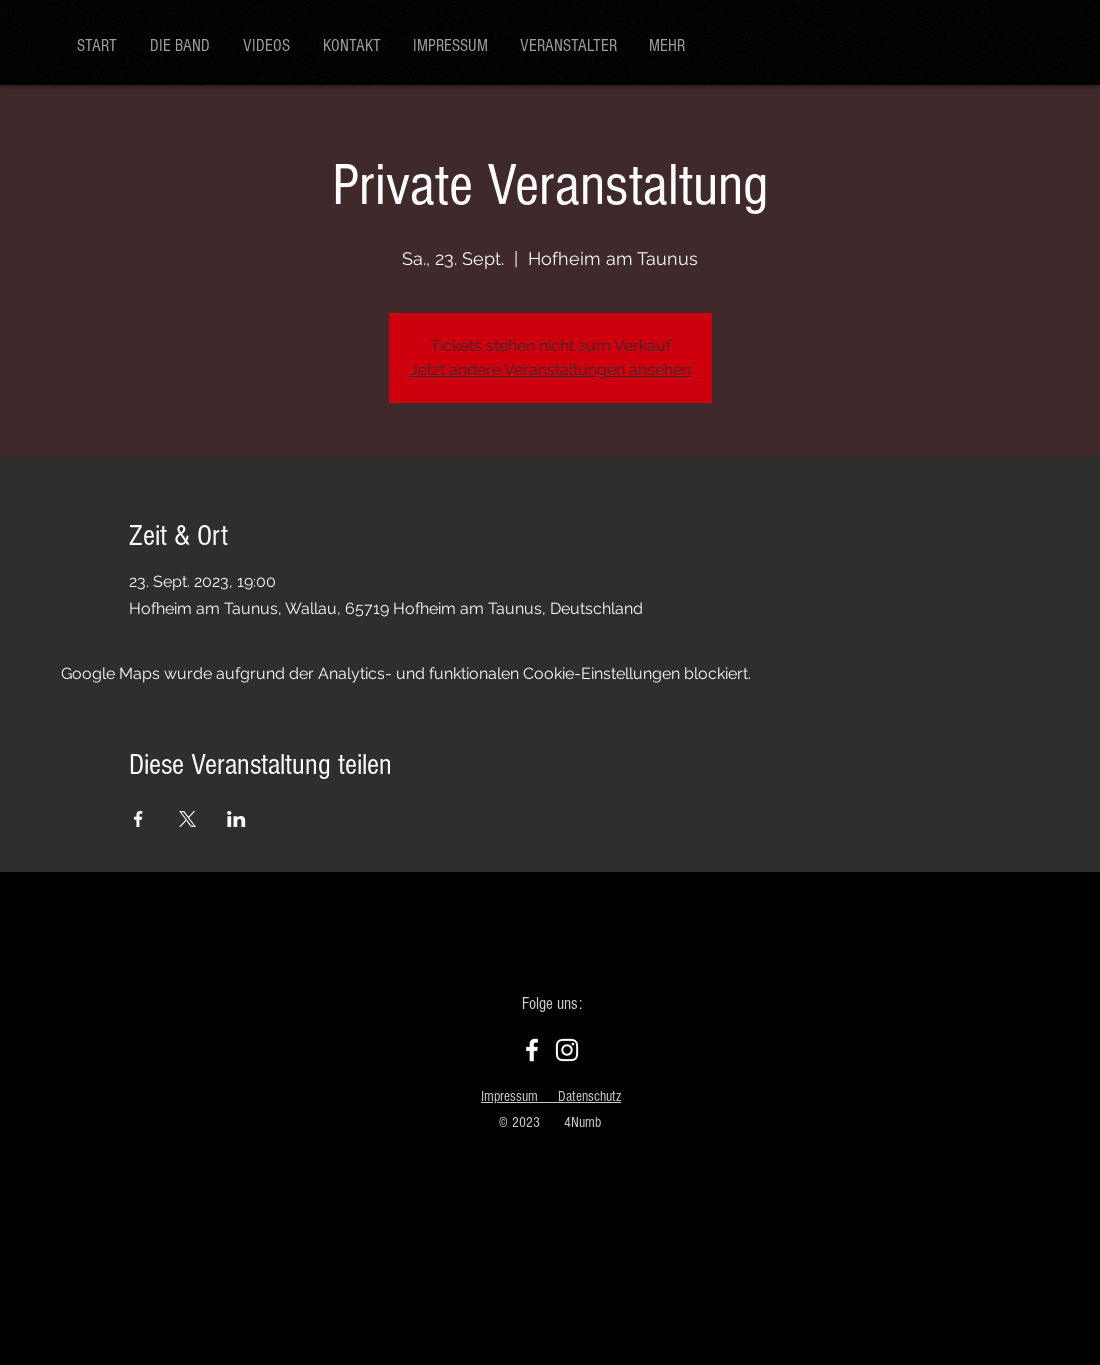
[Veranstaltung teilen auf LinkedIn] (236, 819)
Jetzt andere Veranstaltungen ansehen (550, 369)
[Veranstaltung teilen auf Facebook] (138, 819)
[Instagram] (567, 1050)
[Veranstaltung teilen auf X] (187, 819)
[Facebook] (532, 1050)
